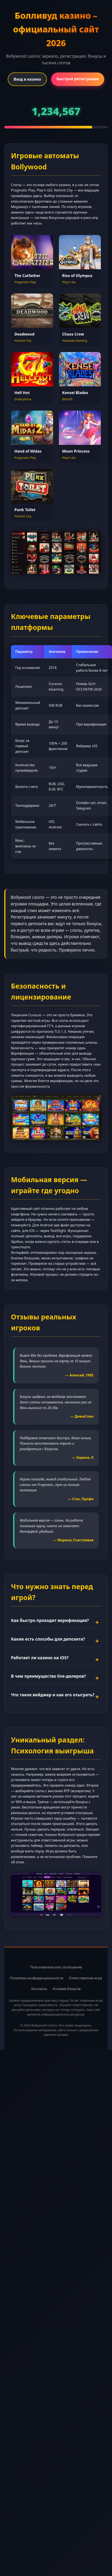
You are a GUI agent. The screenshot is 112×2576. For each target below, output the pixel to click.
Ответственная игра (85, 1978)
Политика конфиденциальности (36, 1978)
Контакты (39, 1988)
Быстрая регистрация (78, 78)
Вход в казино (27, 79)
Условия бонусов (66, 1988)
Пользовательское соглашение (56, 1967)
